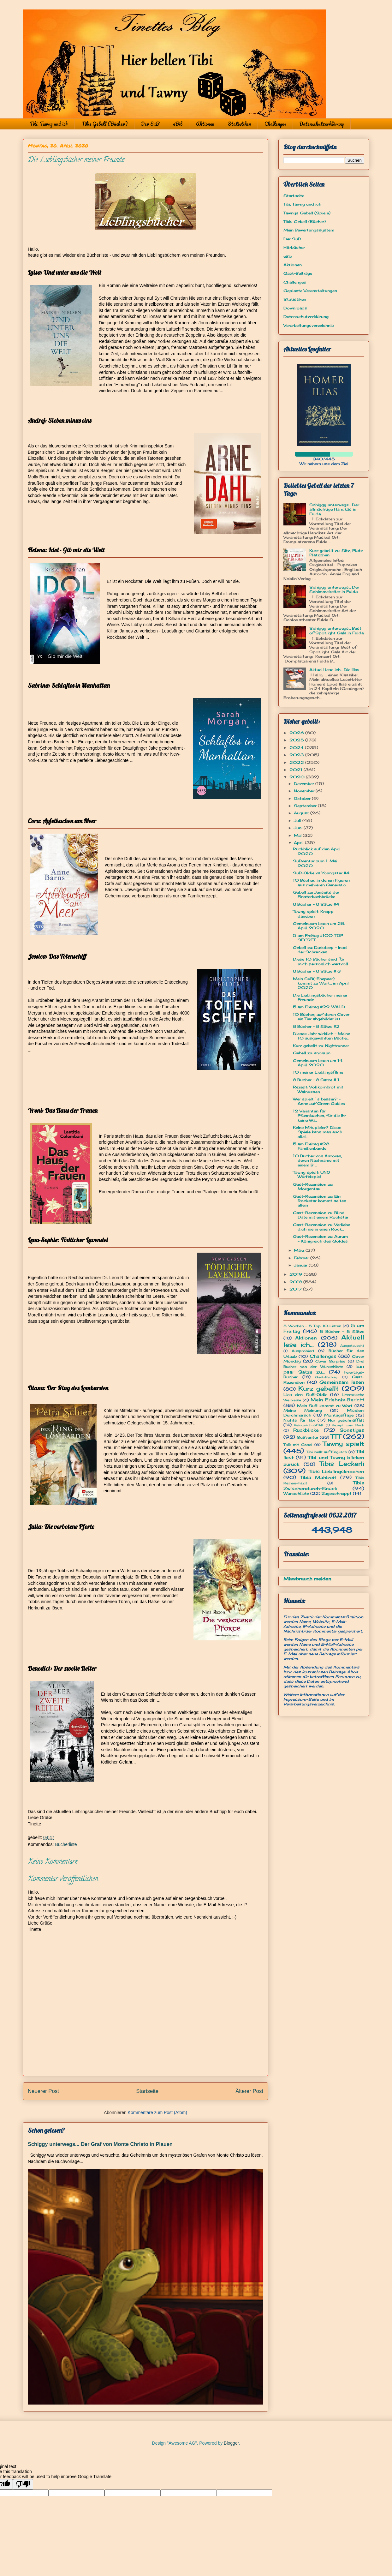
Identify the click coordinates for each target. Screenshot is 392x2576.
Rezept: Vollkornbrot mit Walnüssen (318, 1089)
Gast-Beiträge (297, 273)
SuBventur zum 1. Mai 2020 (315, 863)
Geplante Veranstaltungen (310, 290)
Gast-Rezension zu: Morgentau (313, 1186)
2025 (297, 740)
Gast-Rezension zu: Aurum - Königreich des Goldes (320, 1238)
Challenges (275, 124)
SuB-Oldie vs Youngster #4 (321, 873)
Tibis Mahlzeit (318, 1477)
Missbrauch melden (307, 1578)
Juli (298, 820)
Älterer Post (249, 2091)
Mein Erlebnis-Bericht (337, 1399)
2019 (296, 1274)
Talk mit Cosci (297, 1444)
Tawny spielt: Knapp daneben (313, 913)
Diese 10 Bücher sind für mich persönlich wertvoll (320, 961)
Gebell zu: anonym (311, 1053)
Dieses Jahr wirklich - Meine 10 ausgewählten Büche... (321, 1035)
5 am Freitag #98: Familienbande (311, 1146)
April (299, 842)
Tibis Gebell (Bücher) (104, 124)
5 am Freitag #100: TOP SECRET (318, 937)
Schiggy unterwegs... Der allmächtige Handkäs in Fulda (334, 509)
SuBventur (307, 1437)
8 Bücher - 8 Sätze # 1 (316, 1079)
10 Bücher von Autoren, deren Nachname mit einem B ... (317, 1160)
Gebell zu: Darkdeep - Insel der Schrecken (320, 949)
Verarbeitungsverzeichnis (308, 325)
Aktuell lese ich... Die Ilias (334, 669)
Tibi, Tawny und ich (49, 124)
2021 (296, 769)
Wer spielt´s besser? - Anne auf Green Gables (319, 1101)
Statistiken (239, 124)
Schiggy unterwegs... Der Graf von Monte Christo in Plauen (100, 2144)
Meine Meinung (302, 1410)
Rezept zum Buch (348, 1425)
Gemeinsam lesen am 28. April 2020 (319, 925)
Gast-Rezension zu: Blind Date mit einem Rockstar (320, 1214)
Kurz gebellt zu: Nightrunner (321, 1045)
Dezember (304, 783)
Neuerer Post (43, 2091)
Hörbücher (294, 247)
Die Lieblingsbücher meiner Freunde (320, 997)
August (302, 813)
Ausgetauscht (352, 1345)
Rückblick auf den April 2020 (317, 851)
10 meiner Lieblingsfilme (318, 1072)
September (306, 805)
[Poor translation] (23, 2484)
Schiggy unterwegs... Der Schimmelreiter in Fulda (334, 589)
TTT (335, 1436)
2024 (297, 747)
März (300, 1250)
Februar (302, 1257)
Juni (299, 827)
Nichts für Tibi (299, 1420)
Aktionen (205, 124)
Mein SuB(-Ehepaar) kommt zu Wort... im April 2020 (321, 983)
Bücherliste (66, 1844)
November (305, 790)
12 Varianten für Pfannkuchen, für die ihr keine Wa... (319, 1116)
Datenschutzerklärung (322, 124)
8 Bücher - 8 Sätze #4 (316, 904)
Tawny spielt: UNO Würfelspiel (311, 1174)
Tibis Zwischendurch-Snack (323, 1485)
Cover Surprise (330, 1361)
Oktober (303, 798)
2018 (296, 1281)
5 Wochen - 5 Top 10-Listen (312, 1326)
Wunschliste (296, 1493)
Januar (301, 1265)
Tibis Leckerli (341, 1463)
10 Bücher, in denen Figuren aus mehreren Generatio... (321, 882)
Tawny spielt (343, 1443)
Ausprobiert (303, 1351)
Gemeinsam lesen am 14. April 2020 (318, 1062)
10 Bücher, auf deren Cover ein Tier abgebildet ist (321, 1016)
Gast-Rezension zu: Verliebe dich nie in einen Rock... (321, 1226)
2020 (297, 777)
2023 (297, 754)
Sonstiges (352, 1430)
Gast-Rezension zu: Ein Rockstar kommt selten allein (319, 1201)
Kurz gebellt (318, 1388)
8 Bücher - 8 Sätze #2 (316, 1026)
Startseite (147, 2091)
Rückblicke (306, 1430)
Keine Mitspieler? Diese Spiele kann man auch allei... (317, 1132)
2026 (297, 732)
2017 (296, 1289)
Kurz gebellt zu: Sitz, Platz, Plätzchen (336, 552)
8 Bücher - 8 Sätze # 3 (317, 971)
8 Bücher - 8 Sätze (342, 1331)
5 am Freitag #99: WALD (319, 1006)
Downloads (295, 308)
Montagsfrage (338, 1415)
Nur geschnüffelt (346, 1420)
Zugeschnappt (337, 1493)
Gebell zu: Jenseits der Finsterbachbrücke (316, 894)
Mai (298, 835)
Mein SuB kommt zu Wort (325, 1405)
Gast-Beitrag (326, 1377)
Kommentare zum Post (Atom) (157, 2112)
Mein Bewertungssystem (308, 230)
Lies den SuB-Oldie (305, 1394)
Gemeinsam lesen (341, 1382)
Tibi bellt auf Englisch (326, 1452)
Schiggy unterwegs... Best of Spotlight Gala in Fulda (336, 630)
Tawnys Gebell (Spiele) (306, 213)
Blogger (231, 2443)
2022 (297, 762)
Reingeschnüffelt (309, 1425)
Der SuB (150, 124)
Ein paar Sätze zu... (323, 1368)
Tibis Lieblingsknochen (337, 1471)
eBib (177, 124)
